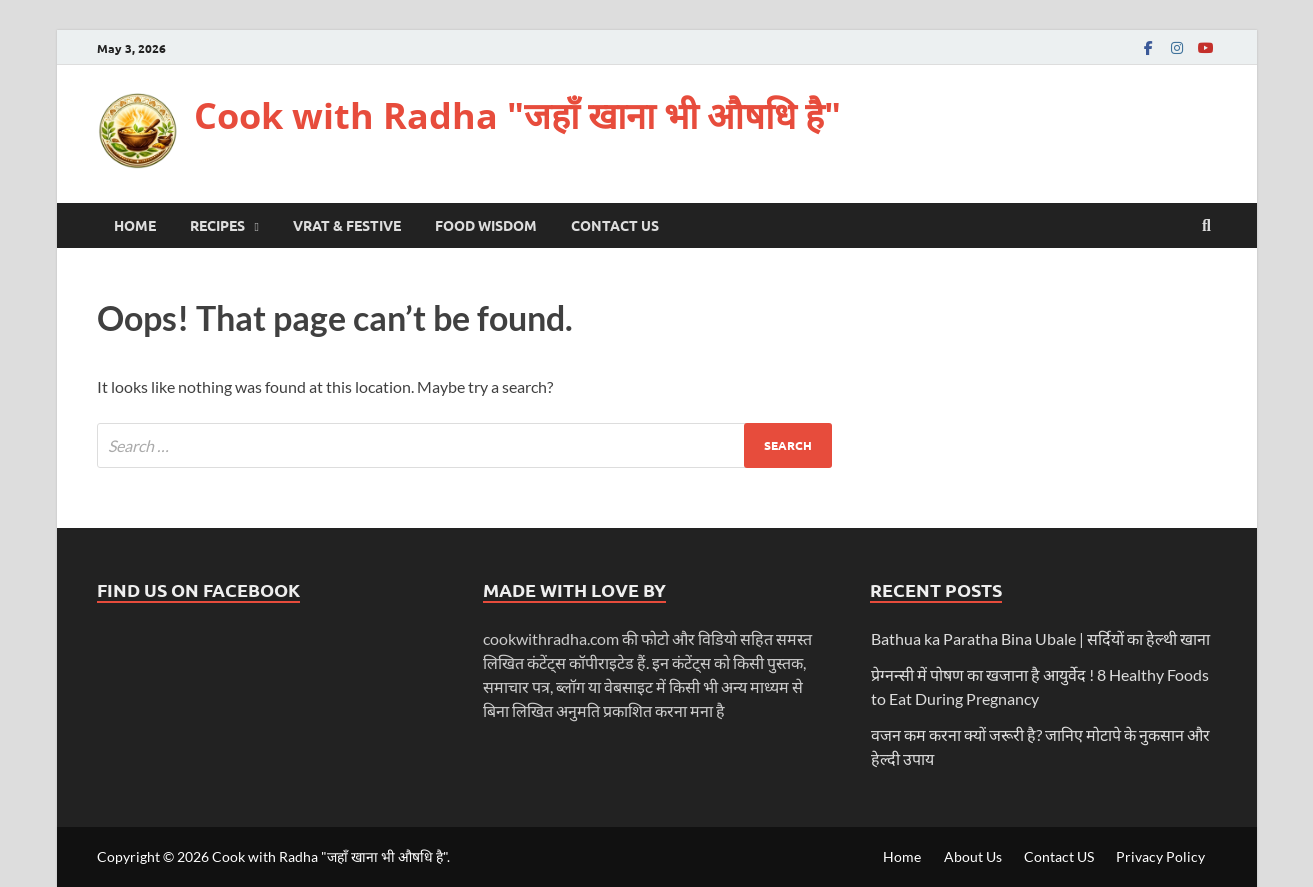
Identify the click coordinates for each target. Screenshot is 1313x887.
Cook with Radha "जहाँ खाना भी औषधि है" (517, 115)
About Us (973, 856)
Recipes (217, 225)
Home (135, 225)
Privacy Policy (1160, 856)
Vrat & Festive (347, 225)
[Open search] (1207, 226)
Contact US (615, 225)
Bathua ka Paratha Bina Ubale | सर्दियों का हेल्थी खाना (1040, 638)
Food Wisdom (486, 225)
